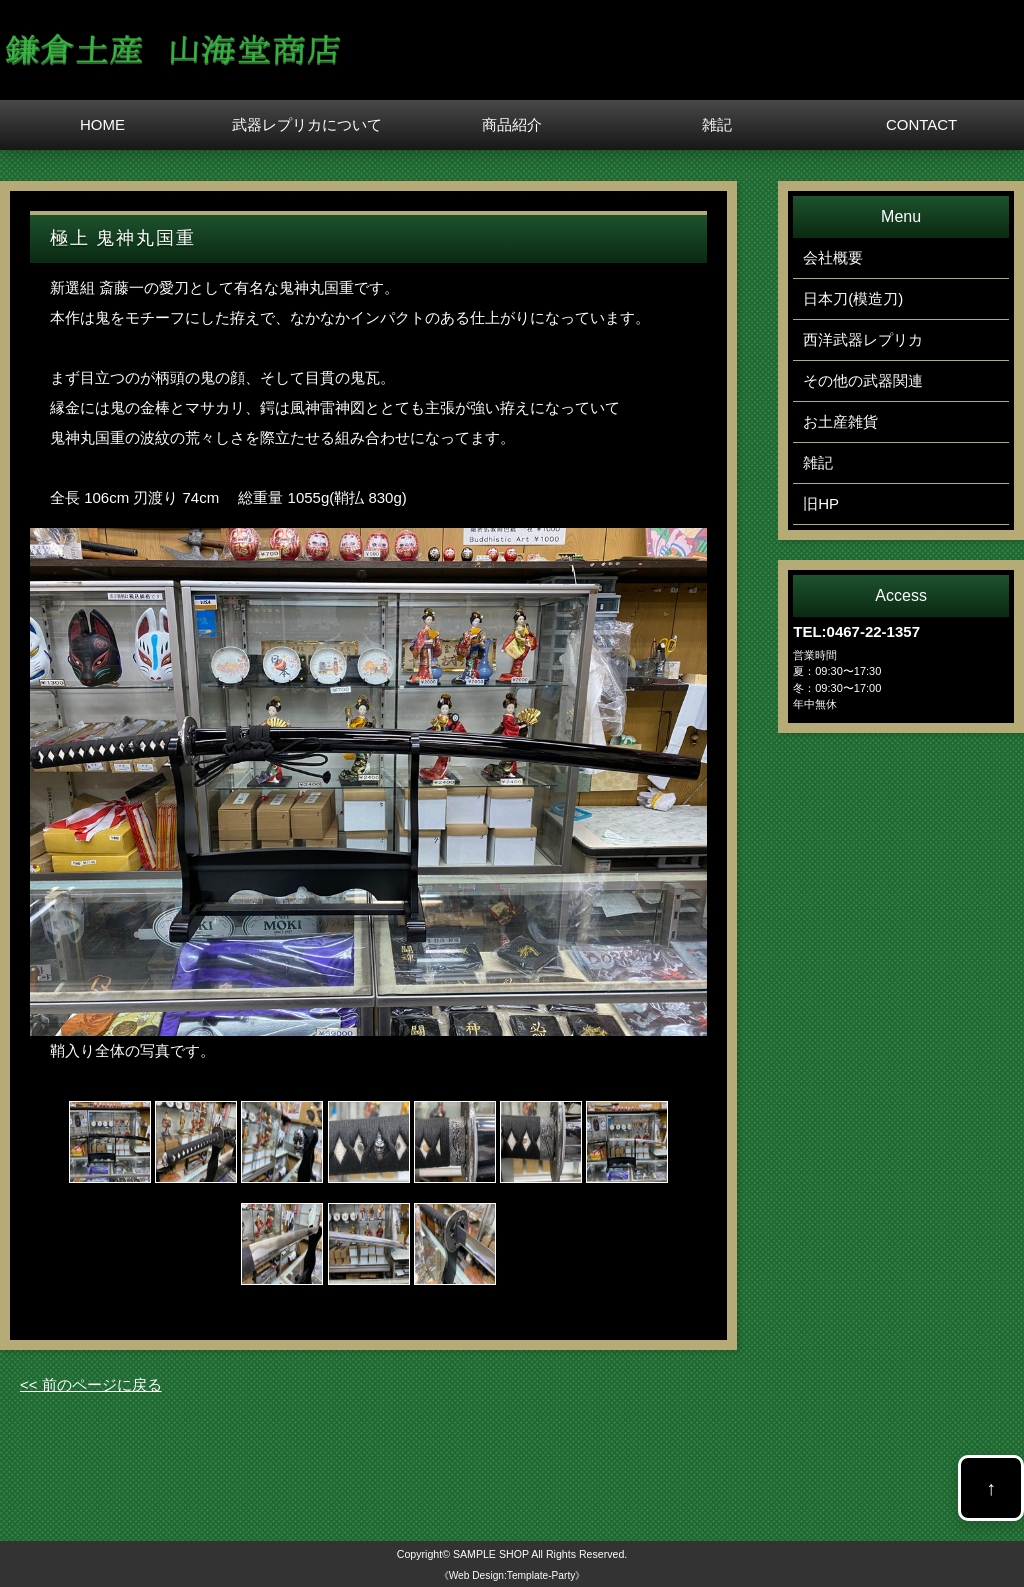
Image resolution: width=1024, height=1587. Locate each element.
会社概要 (833, 257)
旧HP (821, 503)
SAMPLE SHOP (491, 1554)
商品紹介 (512, 124)
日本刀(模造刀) (853, 298)
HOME (102, 124)
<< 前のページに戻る (91, 1384)
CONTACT (921, 124)
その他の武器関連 (863, 380)
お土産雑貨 (840, 421)
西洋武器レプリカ (863, 339)
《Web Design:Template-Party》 (512, 1575)
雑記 (717, 124)
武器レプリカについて (307, 124)
